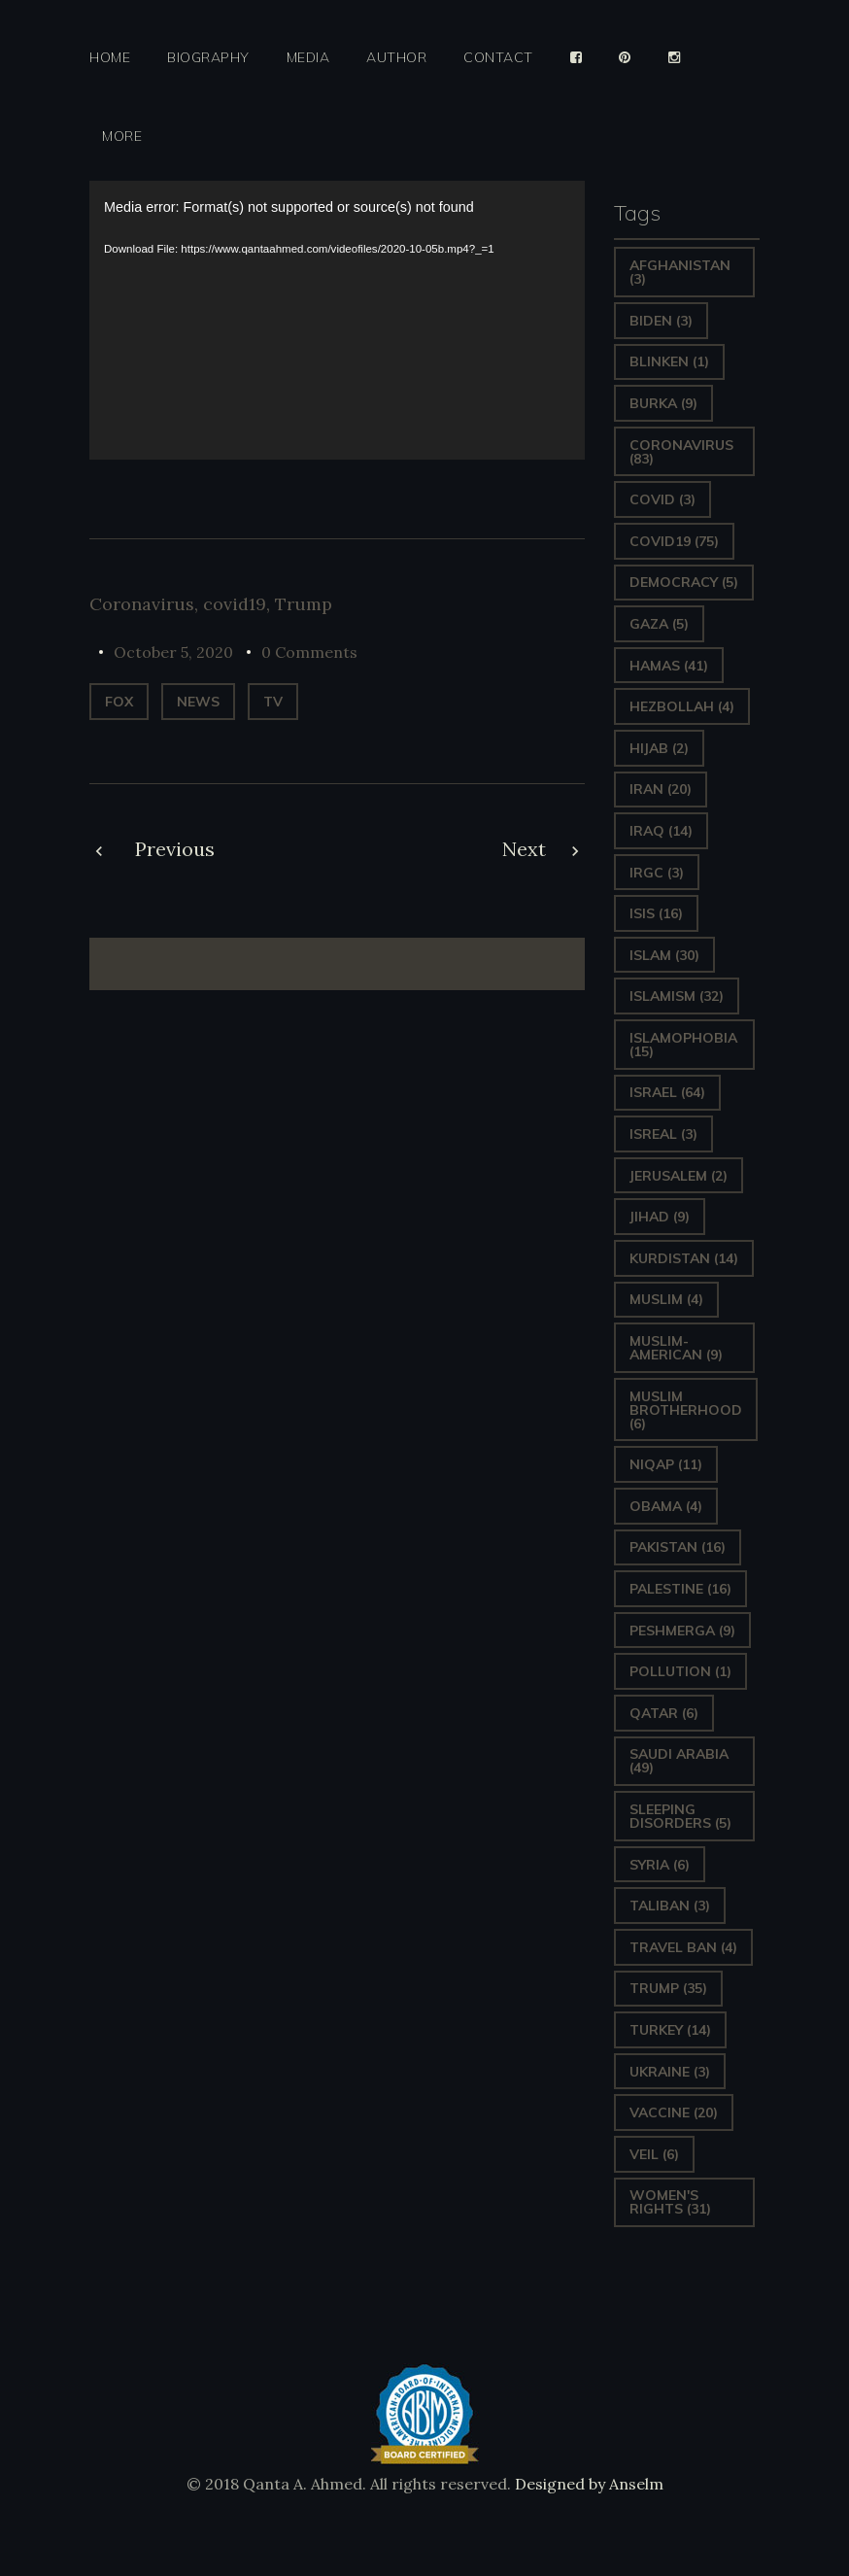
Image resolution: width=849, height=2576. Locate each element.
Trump (303, 604)
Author (396, 58)
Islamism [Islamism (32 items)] (676, 996)
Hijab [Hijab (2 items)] (659, 748)
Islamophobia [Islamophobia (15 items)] (683, 1044)
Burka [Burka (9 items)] (663, 403)
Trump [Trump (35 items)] (668, 1988)
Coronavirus (141, 604)
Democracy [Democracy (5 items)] (683, 582)
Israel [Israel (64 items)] (667, 1092)
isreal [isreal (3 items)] (663, 1134)
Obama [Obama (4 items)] (665, 1506)
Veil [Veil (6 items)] (654, 2154)
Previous (175, 849)
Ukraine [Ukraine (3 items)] (669, 2071)
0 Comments (309, 652)
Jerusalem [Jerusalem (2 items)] (678, 1176)
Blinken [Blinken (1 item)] (669, 361)
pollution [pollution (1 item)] (680, 1671)
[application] (337, 320)
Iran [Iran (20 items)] (660, 789)
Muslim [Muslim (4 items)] (666, 1299)
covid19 (234, 604)
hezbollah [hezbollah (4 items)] (681, 706)
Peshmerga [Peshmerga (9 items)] (682, 1630)
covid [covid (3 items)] (662, 499)
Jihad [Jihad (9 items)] (659, 1216)
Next (524, 849)
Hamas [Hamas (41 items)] (668, 665)
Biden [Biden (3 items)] (661, 320)
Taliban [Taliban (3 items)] (669, 1905)
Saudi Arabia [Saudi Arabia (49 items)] (679, 1760)
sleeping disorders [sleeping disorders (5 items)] (680, 1816)
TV (273, 701)
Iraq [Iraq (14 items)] (661, 831)
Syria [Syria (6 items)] (659, 1864)
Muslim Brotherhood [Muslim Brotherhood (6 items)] (685, 1410)
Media (308, 58)
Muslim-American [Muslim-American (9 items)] (676, 1347)
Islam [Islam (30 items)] (664, 955)
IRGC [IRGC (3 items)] (656, 872)
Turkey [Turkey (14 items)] (670, 2030)
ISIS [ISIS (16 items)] (656, 913)
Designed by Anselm (587, 2483)
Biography (208, 58)
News (198, 701)
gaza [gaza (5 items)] (659, 624)
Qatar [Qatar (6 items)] (663, 1713)
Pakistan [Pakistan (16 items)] (677, 1547)
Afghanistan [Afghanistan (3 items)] (679, 272)
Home (109, 58)
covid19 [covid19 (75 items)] (674, 541)
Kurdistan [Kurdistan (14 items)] (683, 1258)
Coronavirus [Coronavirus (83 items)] (681, 451)
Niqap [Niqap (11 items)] (665, 1464)
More (122, 136)
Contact (498, 58)
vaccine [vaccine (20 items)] (673, 2112)
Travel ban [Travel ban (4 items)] (683, 1947)
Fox (119, 701)
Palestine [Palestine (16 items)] (680, 1588)
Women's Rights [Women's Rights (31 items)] (670, 2201)
